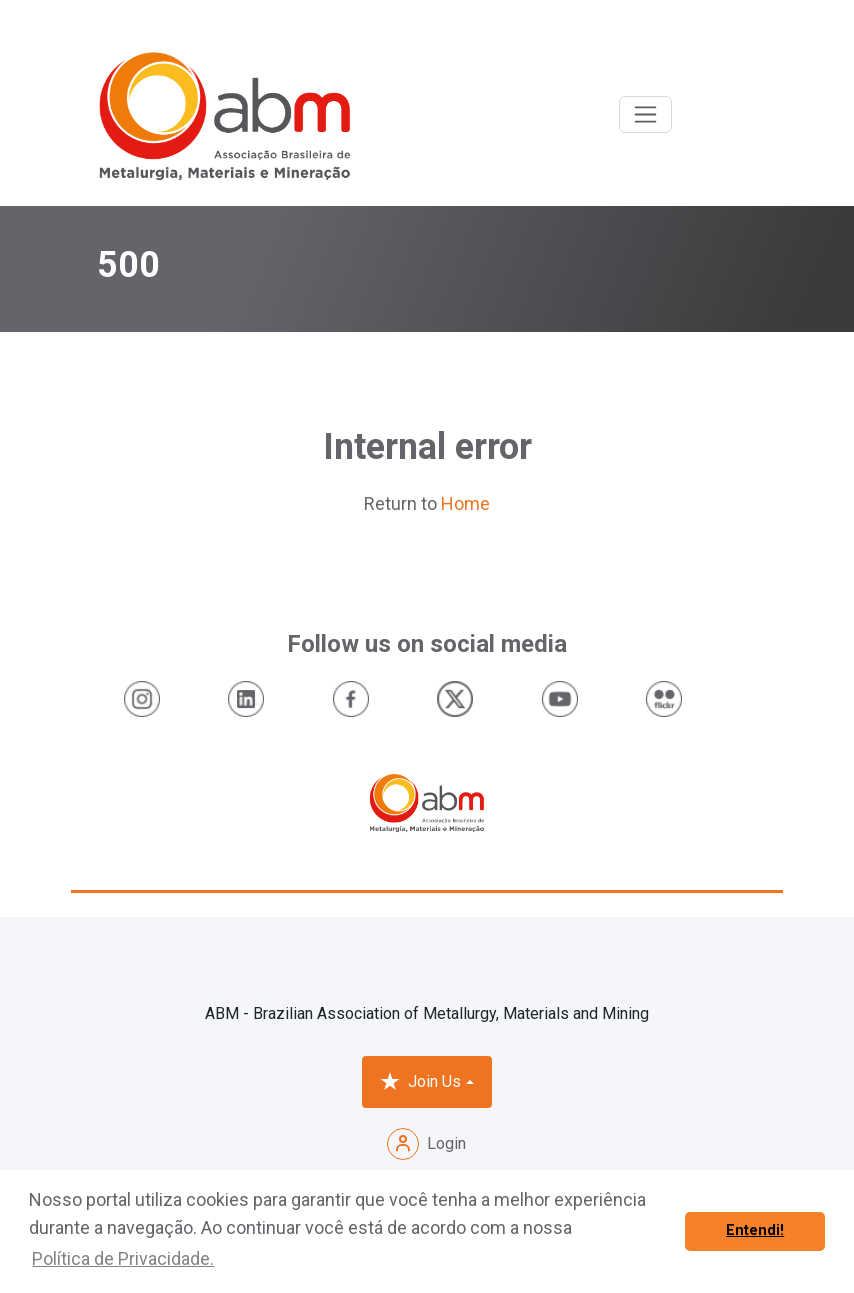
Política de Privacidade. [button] (123, 1258)
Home (465, 503)
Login (426, 1144)
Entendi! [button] (755, 1230)
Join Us (420, 1082)
